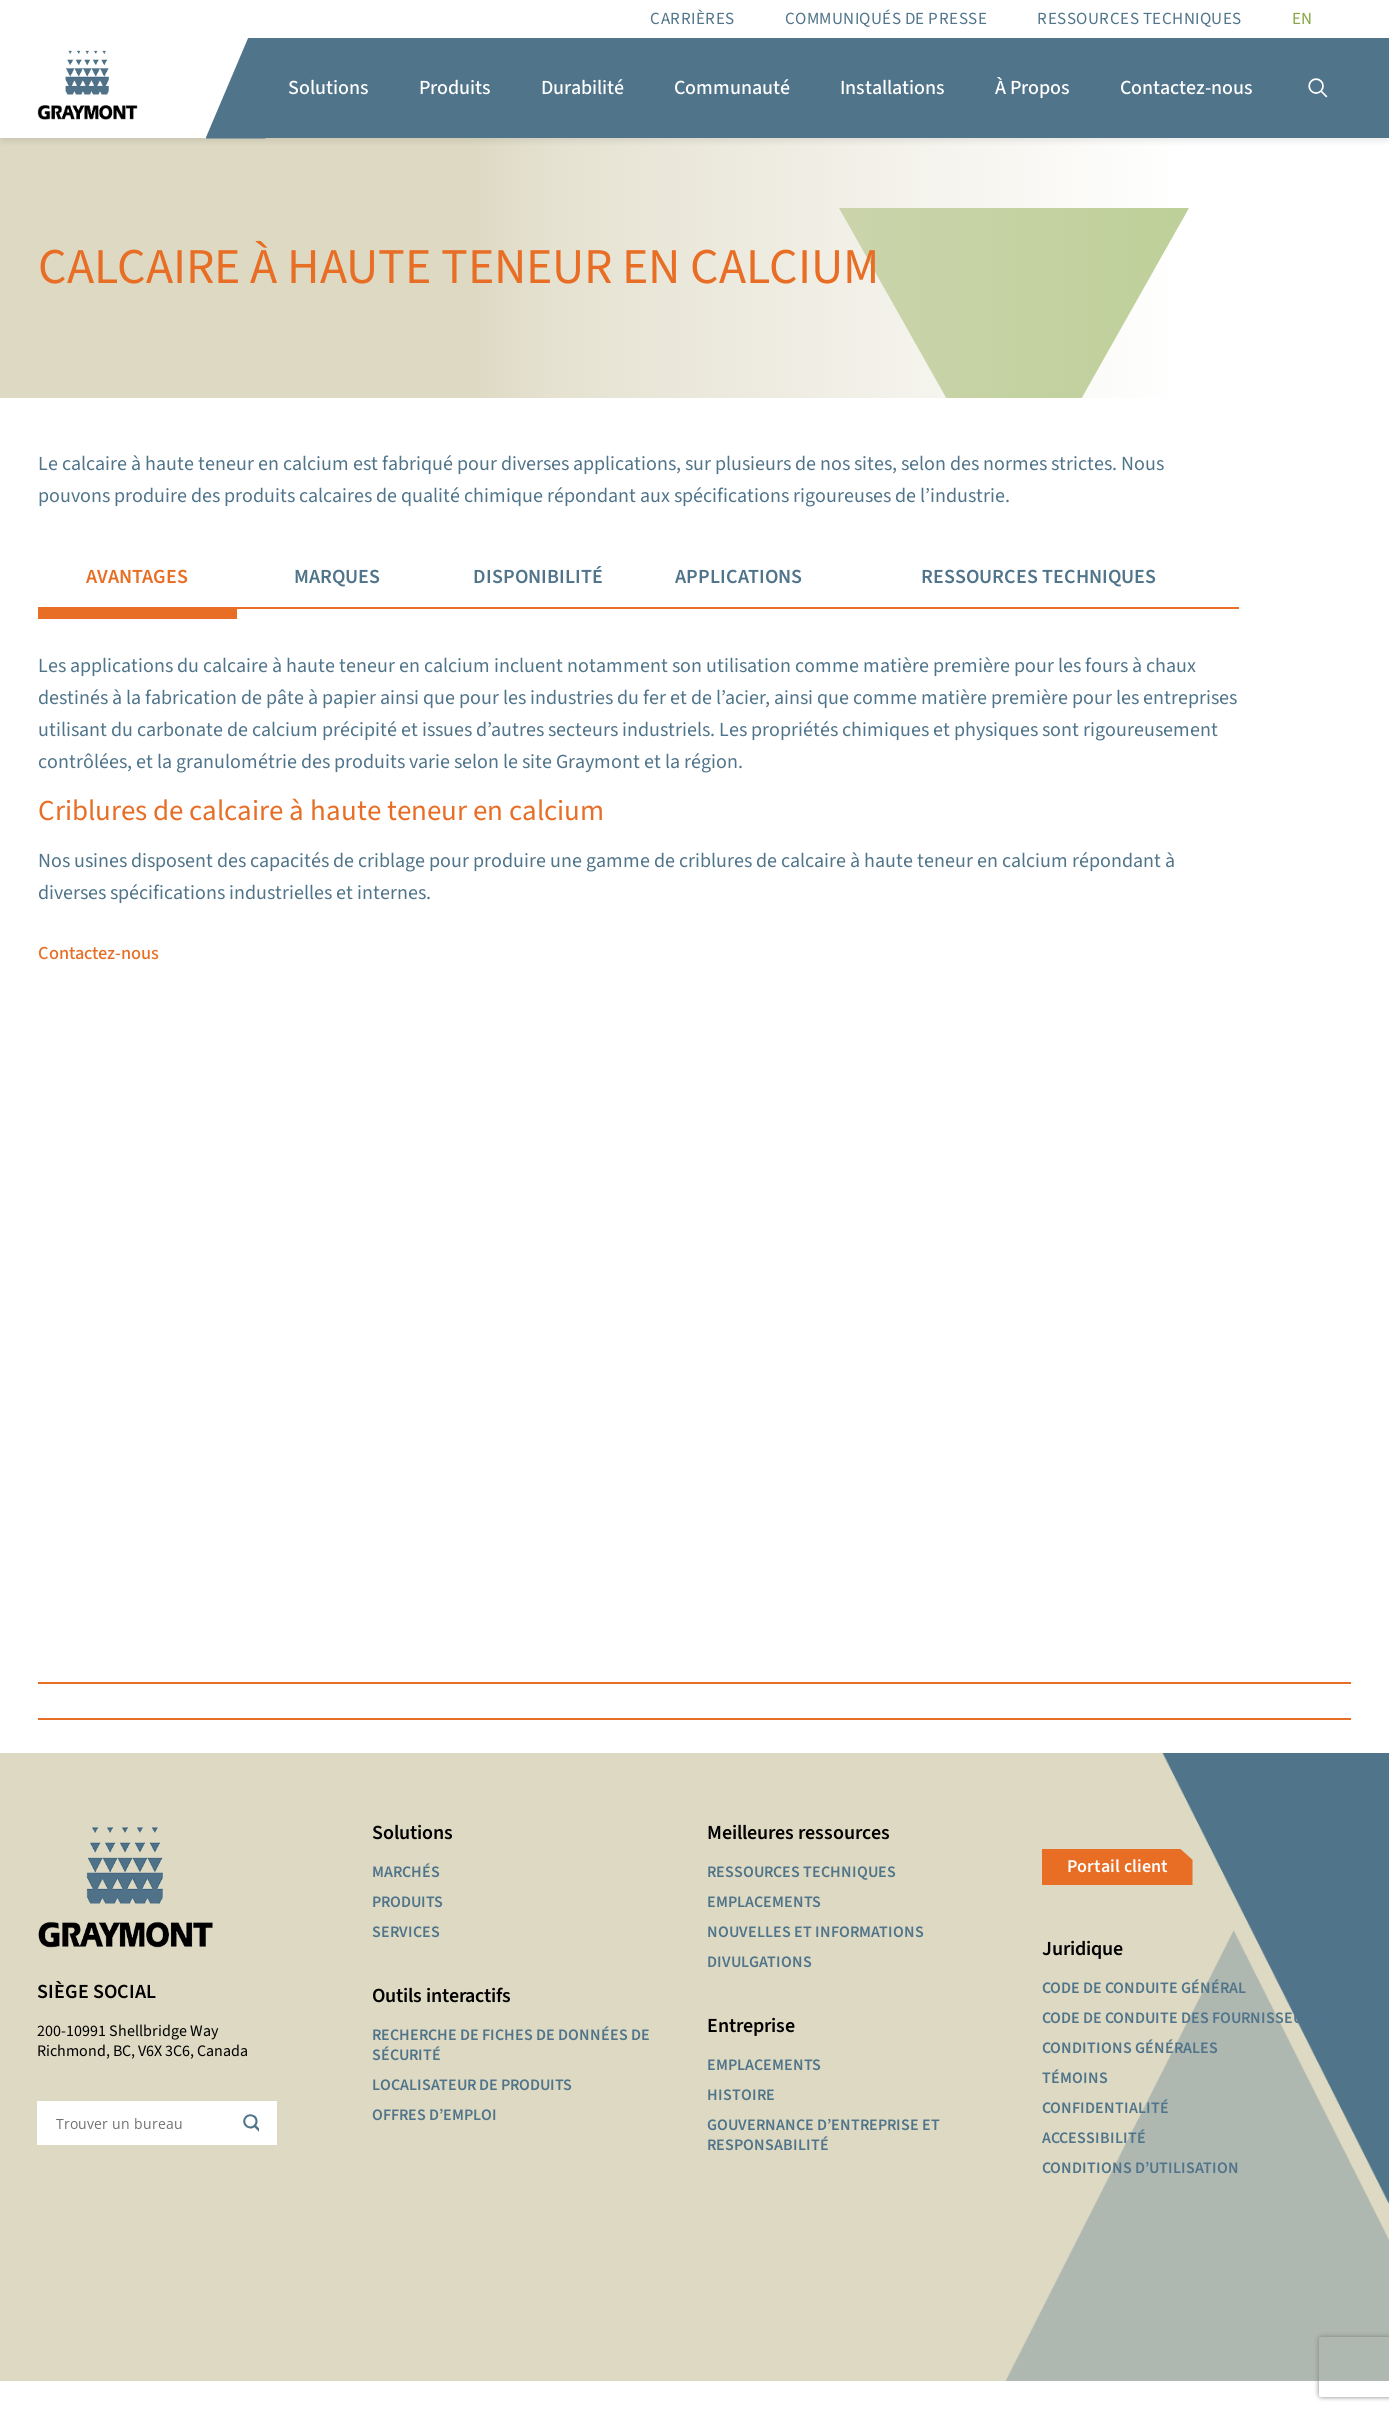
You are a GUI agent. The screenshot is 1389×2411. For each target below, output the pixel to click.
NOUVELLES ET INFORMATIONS (815, 1962)
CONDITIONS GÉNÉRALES (1130, 2078)
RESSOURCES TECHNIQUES (1139, 19)
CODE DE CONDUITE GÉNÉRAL (1144, 2018)
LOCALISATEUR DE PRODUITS (472, 2115)
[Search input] (144, 2153)
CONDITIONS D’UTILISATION (1140, 2198)
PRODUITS (407, 1932)
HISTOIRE (741, 2125)
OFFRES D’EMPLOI (434, 2145)
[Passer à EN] (1302, 19)
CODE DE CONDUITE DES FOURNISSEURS (1181, 2048)
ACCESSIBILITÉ (1094, 2168)
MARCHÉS (406, 1902)
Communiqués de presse (886, 19)
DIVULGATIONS (759, 1992)
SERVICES (406, 1962)
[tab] (137, 578)
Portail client (1117, 1896)
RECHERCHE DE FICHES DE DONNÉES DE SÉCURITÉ (511, 2075)
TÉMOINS (1075, 2108)
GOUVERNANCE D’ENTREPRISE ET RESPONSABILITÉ (823, 2165)
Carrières (692, 19)
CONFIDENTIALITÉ (1105, 2138)
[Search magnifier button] (255, 2153)
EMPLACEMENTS (764, 1932)
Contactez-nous (102, 974)
